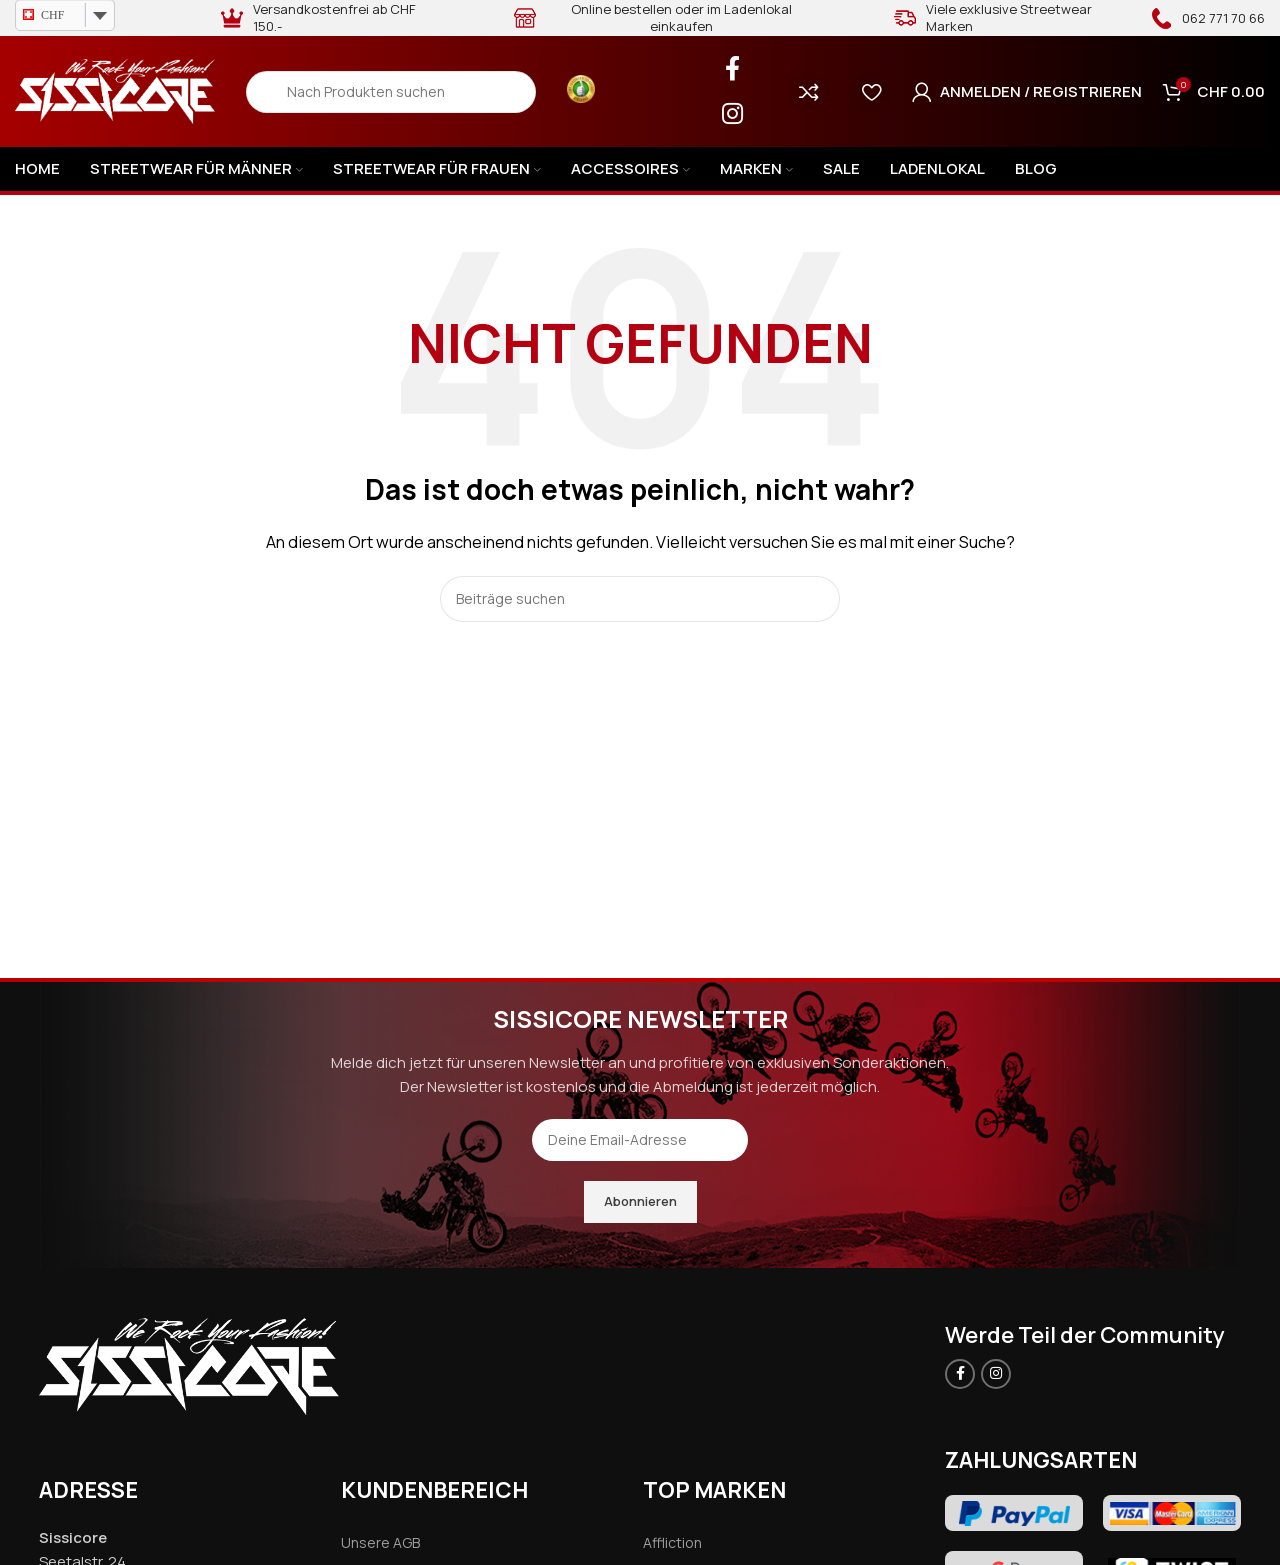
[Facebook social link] (732, 69)
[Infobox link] (1207, 18)
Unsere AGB (380, 1542)
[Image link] (189, 1364)
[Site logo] (115, 90)
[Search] (391, 92)
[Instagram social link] (732, 114)
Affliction (672, 1542)
